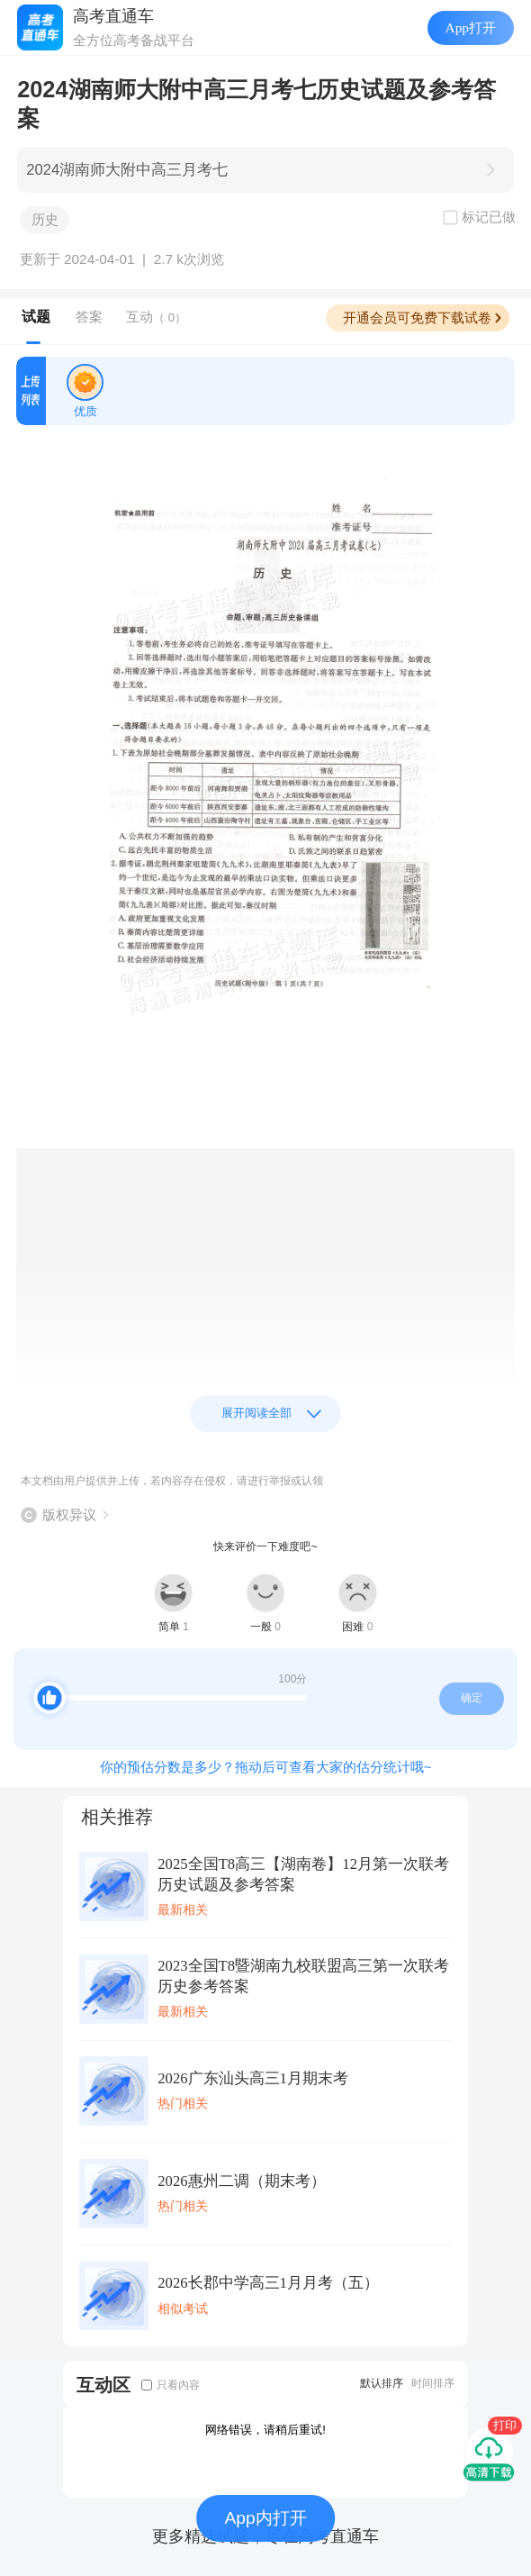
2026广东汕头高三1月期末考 (253, 2078)
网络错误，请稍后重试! (265, 2429)
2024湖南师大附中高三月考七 (127, 169)
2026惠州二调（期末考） (241, 2181)
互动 (156, 316)
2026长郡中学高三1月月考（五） (268, 2282)
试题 (36, 316)
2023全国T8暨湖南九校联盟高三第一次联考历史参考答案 (303, 1976)
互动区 (103, 2384)
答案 (89, 316)
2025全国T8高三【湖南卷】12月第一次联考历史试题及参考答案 (303, 1874)
